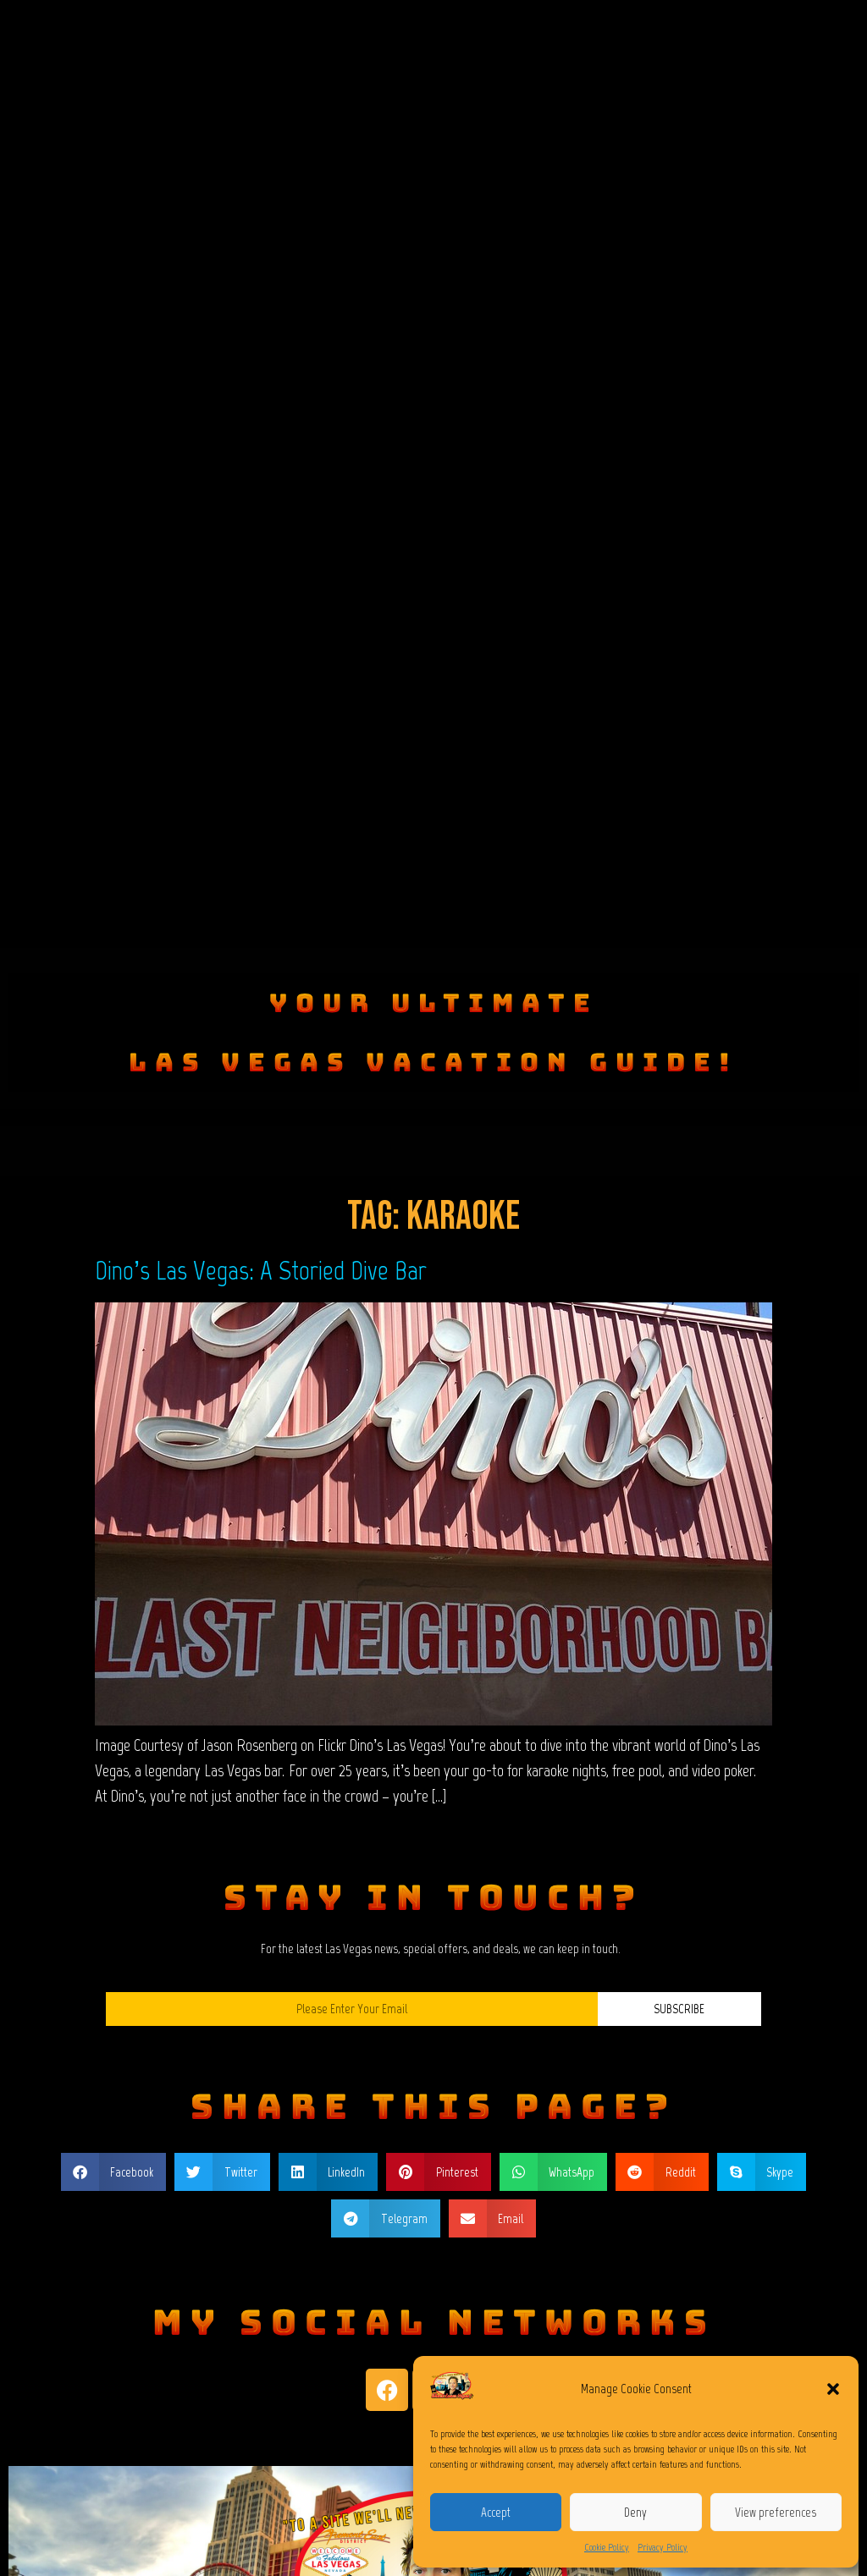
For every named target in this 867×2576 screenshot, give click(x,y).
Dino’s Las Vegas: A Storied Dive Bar (261, 1270)
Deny (635, 2512)
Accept (496, 2512)
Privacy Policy (663, 2547)
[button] (833, 2389)
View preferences (775, 2512)
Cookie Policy (606, 2547)
